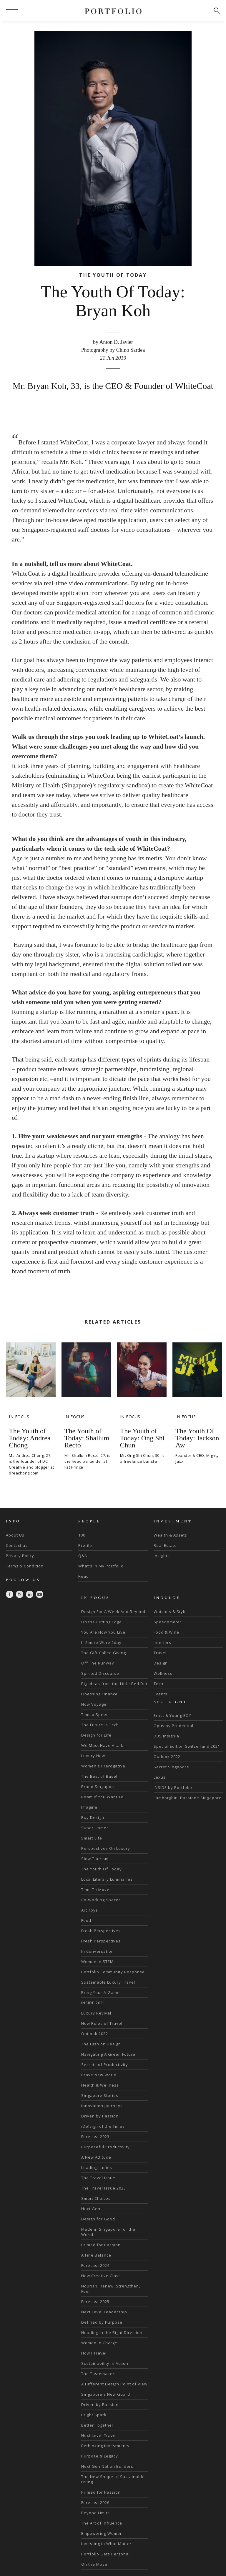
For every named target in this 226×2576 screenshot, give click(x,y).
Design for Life (96, 1735)
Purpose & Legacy (99, 2456)
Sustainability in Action (104, 2363)
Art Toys (89, 1910)
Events (160, 1694)
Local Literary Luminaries (107, 1879)
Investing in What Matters (107, 2543)
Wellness (163, 1673)
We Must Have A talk (102, 1745)
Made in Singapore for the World (108, 2232)
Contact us (17, 1545)
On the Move (94, 2564)
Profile (85, 1545)
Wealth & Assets (170, 1535)
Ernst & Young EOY (172, 1715)
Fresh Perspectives (101, 1930)
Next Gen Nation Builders (107, 2466)
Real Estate (165, 1545)
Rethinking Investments (105, 2445)
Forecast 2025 (95, 2301)
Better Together (97, 2425)
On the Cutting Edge (101, 1621)
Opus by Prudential (173, 1725)
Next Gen (90, 2208)
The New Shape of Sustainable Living (113, 2479)
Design (161, 1663)
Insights (162, 1555)
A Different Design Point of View (114, 2384)
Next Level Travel (99, 2435)
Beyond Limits (95, 2512)
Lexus (160, 1777)
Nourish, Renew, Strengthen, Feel (110, 2288)
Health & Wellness (100, 2085)
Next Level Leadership (104, 2312)
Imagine (89, 1807)
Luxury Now (93, 1755)
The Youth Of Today (101, 1869)
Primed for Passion (101, 2244)
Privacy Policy (20, 1555)
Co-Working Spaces (101, 1899)
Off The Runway (97, 1663)
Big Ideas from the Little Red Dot (114, 1683)
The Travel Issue (98, 2177)
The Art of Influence (101, 2523)
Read (83, 1576)
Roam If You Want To (102, 1796)
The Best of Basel (99, 1776)
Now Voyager (94, 1704)
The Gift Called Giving (103, 1652)
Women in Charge (99, 2342)
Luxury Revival (96, 2013)
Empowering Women (102, 2533)
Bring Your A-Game (100, 1992)
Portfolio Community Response (113, 1972)
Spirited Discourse (100, 1673)
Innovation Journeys (102, 2105)
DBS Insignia (166, 1736)
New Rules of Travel (101, 2023)
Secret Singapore (171, 1766)
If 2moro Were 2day (101, 1642)
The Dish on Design (101, 2044)
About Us (15, 1535)
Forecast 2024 (95, 2265)
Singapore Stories (99, 2095)
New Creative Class (101, 2275)
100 (81, 1535)
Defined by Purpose (101, 2322)
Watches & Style (170, 1611)
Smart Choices (96, 2198)
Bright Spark (94, 2414)
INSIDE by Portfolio (173, 1787)
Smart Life (91, 1838)
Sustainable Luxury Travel (108, 1982)
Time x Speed (95, 1714)
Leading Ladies (96, 2167)
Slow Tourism (95, 1858)
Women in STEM (97, 1961)
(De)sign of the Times (103, 2126)
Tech (158, 1683)
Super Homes (95, 1827)
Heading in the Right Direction (111, 2332)
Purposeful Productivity (105, 2147)
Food (86, 1920)
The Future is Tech (100, 1724)
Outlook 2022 (94, 2033)
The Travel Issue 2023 (103, 2188)
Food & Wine (166, 1632)
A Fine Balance (96, 2255)
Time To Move (95, 1889)
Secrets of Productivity (104, 2064)
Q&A (82, 1555)
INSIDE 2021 (93, 2002)
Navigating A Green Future (108, 2054)
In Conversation (97, 1951)
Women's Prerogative (103, 1766)
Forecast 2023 (95, 2136)
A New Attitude (96, 2157)
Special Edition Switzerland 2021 (187, 1746)
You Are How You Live (103, 1632)
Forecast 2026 (95, 2502)
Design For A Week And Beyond (113, 1611)
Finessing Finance (99, 1694)
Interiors (162, 1642)
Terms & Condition (25, 1566)
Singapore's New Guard (105, 2394)
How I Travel (94, 2353)
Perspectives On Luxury (105, 1848)
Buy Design (92, 1817)
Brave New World (99, 2074)
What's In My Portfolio (101, 1566)
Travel (160, 1652)
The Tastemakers (99, 2373)
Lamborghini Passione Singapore (188, 1797)
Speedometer (168, 1621)
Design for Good (98, 2219)
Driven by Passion (100, 2116)
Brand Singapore (98, 1786)
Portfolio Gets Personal (105, 2554)
